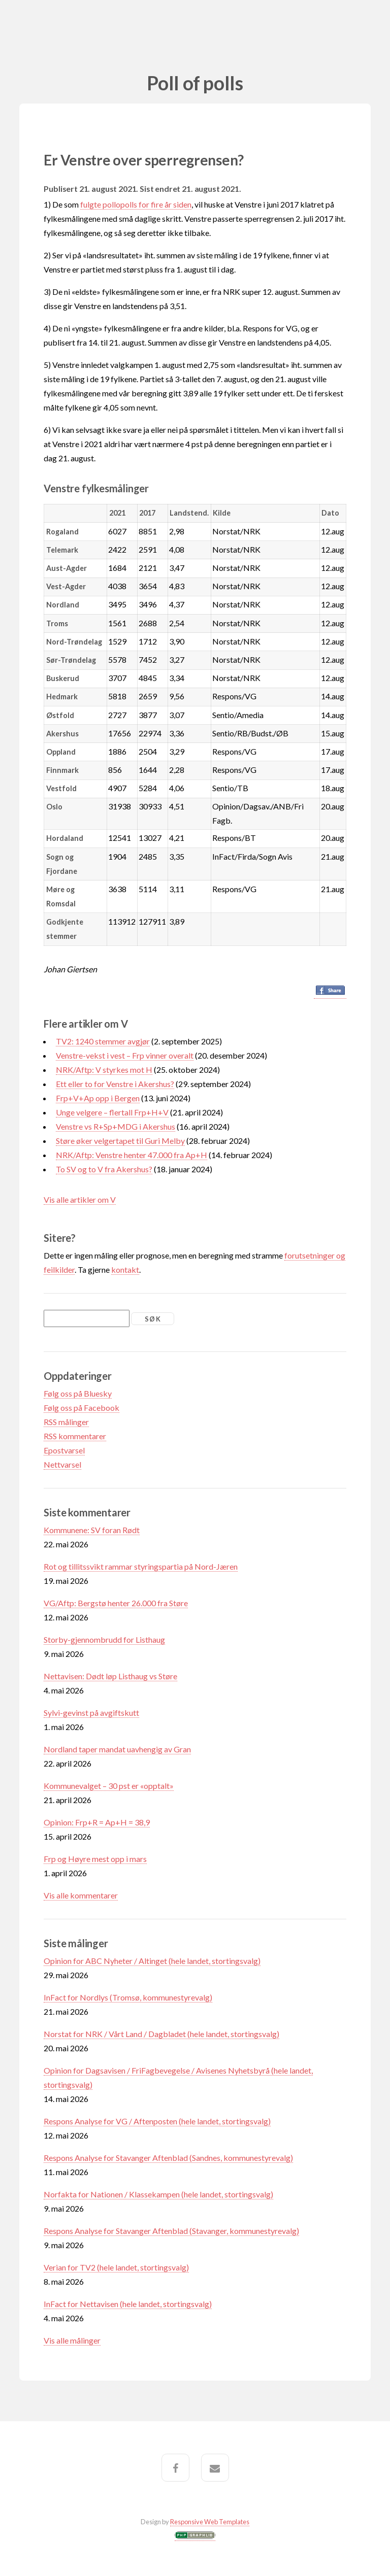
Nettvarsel (62, 1464)
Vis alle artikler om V (80, 1199)
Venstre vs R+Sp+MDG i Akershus (115, 1126)
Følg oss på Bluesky (78, 1393)
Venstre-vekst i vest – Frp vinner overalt (124, 1055)
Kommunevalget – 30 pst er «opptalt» (109, 1785)
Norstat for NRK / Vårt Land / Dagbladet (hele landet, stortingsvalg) (161, 2034)
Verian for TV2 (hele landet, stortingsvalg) (116, 2267)
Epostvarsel (64, 1450)
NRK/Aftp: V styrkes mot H (104, 1069)
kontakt (125, 1269)
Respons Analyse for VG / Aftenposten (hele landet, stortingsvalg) (157, 2121)
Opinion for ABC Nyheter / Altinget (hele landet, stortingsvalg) (152, 1960)
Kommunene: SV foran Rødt (92, 1530)
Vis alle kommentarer (81, 1895)
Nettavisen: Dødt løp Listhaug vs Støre (110, 1676)
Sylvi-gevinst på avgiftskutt (91, 1712)
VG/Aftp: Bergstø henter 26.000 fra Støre (116, 1603)
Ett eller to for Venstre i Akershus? (115, 1084)
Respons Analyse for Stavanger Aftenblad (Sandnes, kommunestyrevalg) (168, 2157)
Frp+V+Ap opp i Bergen (98, 1098)
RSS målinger (66, 1422)
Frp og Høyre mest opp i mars (95, 1858)
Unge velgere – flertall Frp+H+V (112, 1112)
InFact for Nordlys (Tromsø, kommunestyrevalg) (128, 1997)
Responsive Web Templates (209, 2522)
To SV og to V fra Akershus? (104, 1169)
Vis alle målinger (72, 2340)
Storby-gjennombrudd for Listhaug (104, 1639)
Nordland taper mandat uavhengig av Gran (117, 1749)
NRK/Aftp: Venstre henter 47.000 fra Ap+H (131, 1155)
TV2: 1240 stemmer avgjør (103, 1041)
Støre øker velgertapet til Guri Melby (120, 1140)
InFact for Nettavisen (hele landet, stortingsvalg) (128, 2304)
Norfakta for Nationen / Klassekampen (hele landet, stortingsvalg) (158, 2194)
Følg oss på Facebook (81, 1407)
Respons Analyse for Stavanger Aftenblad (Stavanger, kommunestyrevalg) (171, 2230)
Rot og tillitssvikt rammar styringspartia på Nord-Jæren (141, 1566)
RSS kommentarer (75, 1436)
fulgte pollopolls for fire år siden (135, 204)
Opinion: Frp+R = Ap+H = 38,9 (97, 1822)
